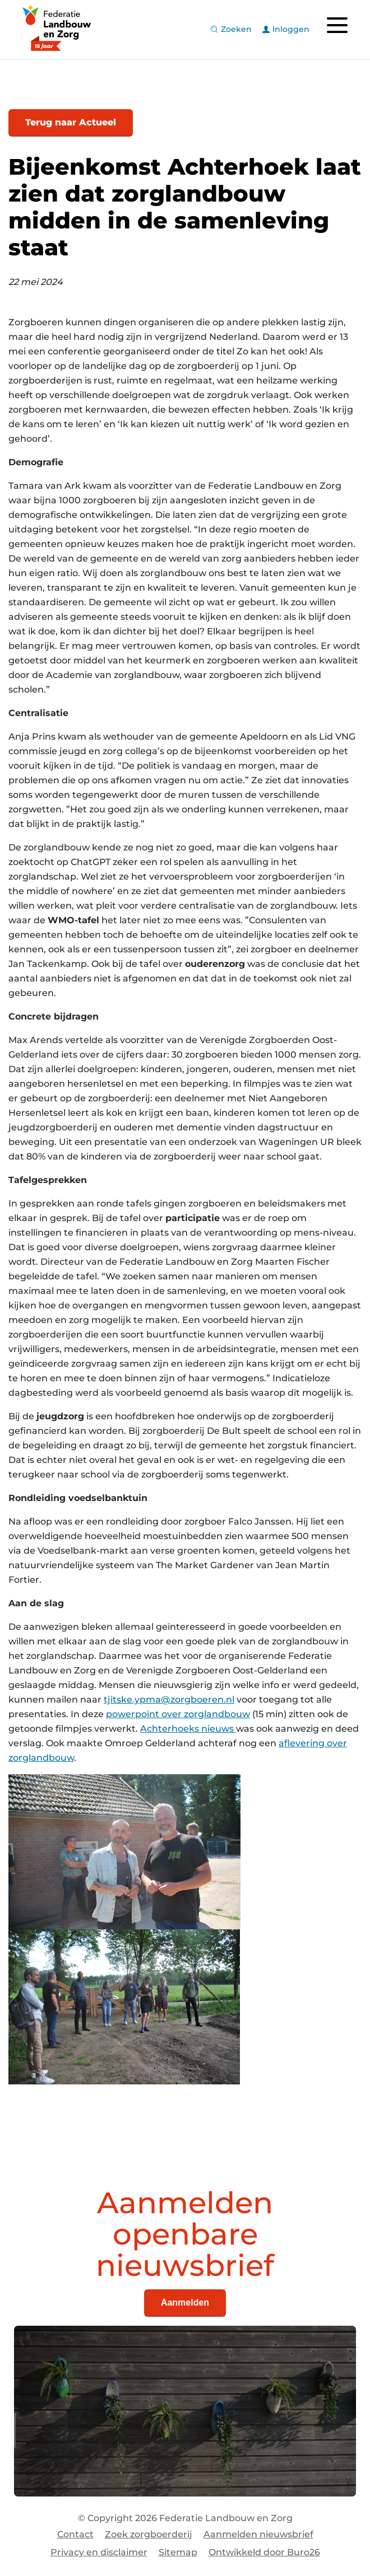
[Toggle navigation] (337, 25)
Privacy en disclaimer (98, 2552)
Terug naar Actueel (70, 122)
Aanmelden (185, 2302)
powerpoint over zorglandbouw (178, 1714)
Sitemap (178, 2552)
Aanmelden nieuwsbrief (258, 2534)
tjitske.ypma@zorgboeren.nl (169, 1699)
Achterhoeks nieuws (188, 1728)
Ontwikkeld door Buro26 (264, 2552)
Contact (75, 2534)
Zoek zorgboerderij (148, 2534)
